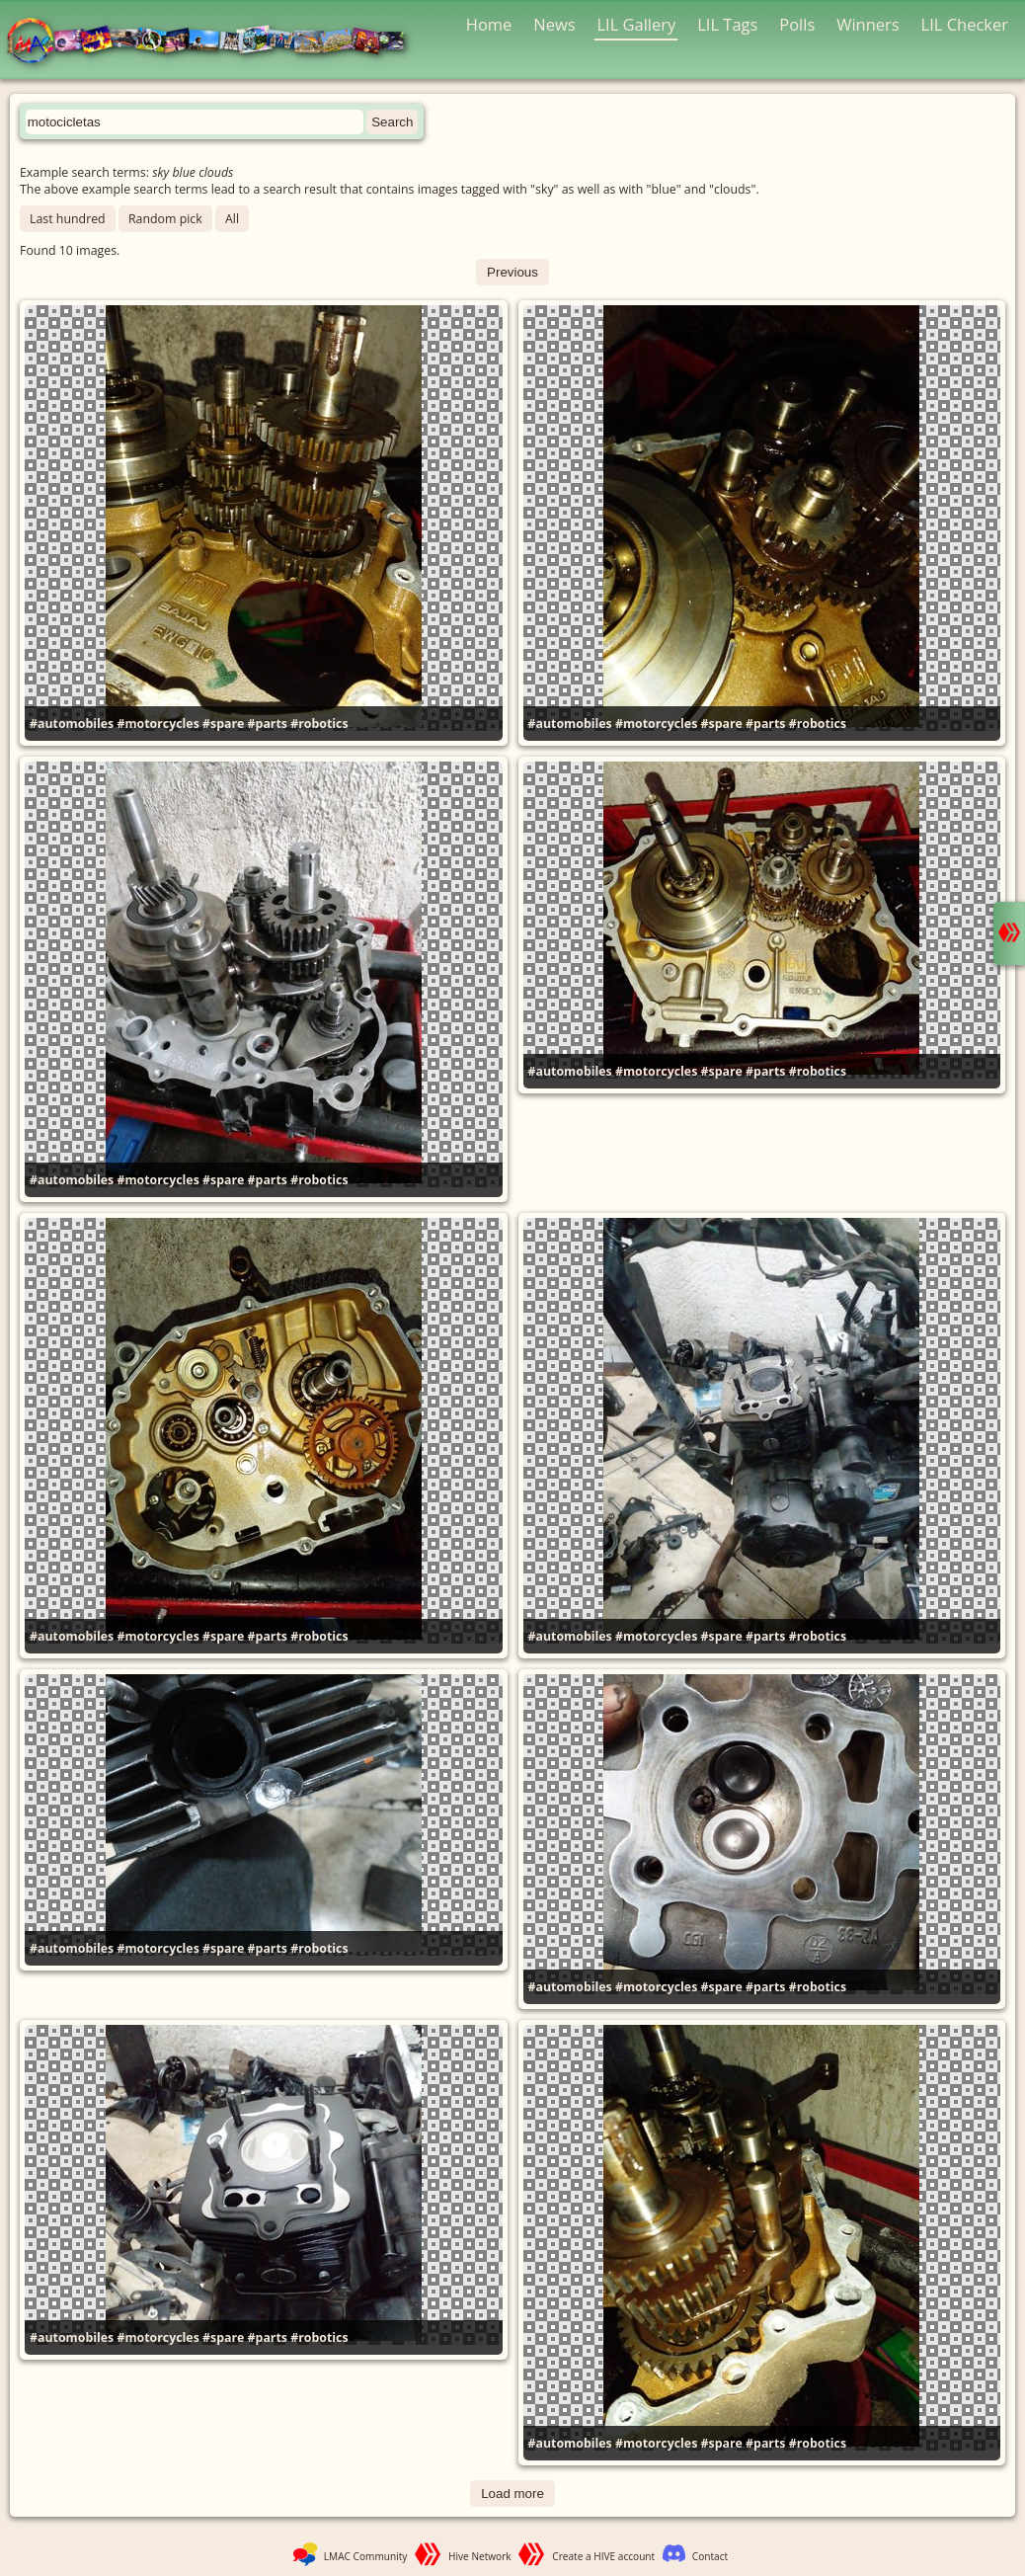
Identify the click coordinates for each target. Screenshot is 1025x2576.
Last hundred (68, 218)
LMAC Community (366, 2556)
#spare (223, 723)
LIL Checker (964, 24)
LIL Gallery (635, 24)
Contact (710, 2556)
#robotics (319, 723)
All (232, 218)
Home (489, 24)
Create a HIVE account (603, 2556)
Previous (512, 272)
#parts (267, 723)
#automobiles (72, 723)
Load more (512, 2493)
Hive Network (480, 2556)
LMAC (215, 42)
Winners (868, 24)
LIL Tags (727, 24)
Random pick (165, 218)
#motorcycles (157, 723)
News (554, 24)
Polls (797, 24)
